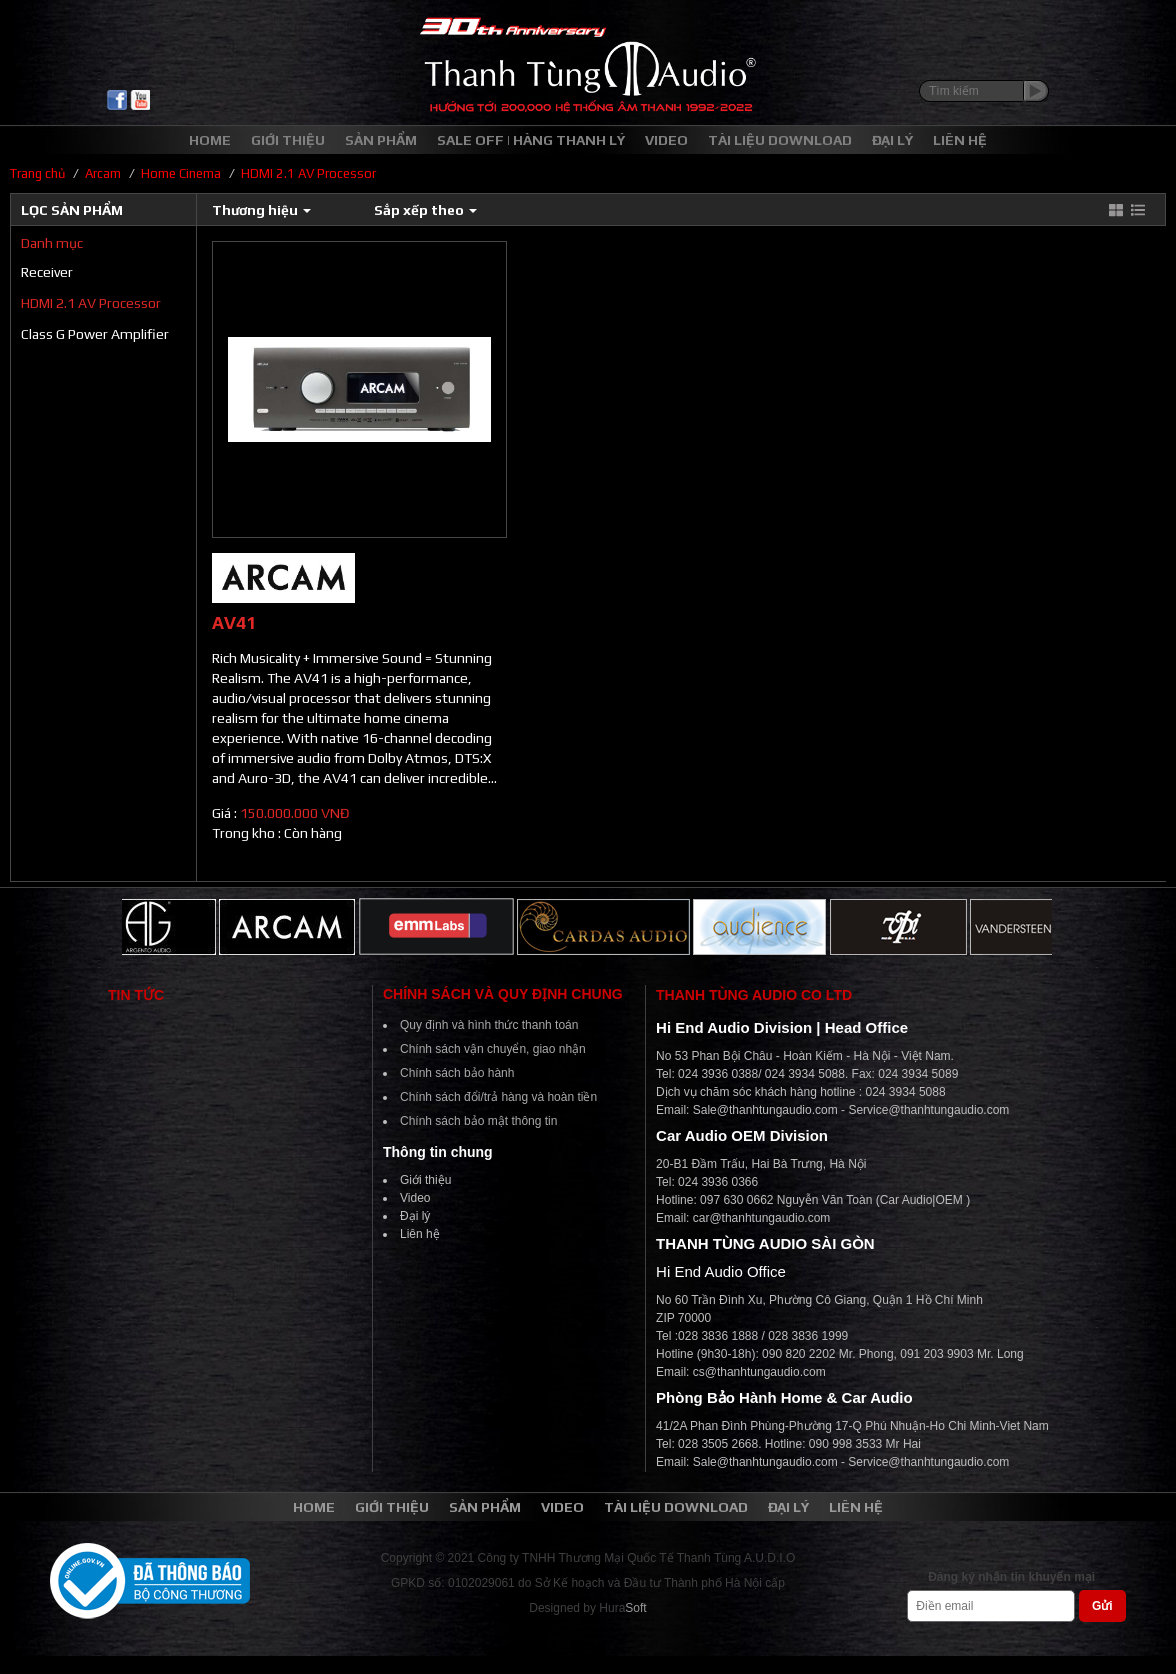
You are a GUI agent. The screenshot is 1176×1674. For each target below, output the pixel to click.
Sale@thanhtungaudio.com (765, 1110)
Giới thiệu (425, 1180)
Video (415, 1198)
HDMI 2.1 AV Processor (91, 303)
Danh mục (52, 243)
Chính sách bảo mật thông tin (478, 1121)
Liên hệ (420, 1234)
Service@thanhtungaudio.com (928, 1110)
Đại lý (415, 1216)
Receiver (47, 272)
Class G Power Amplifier (95, 334)
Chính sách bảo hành (457, 1073)
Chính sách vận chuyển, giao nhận (493, 1049)
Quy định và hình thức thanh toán (489, 1025)
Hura (622, 1608)
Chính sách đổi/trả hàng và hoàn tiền (498, 1097)
